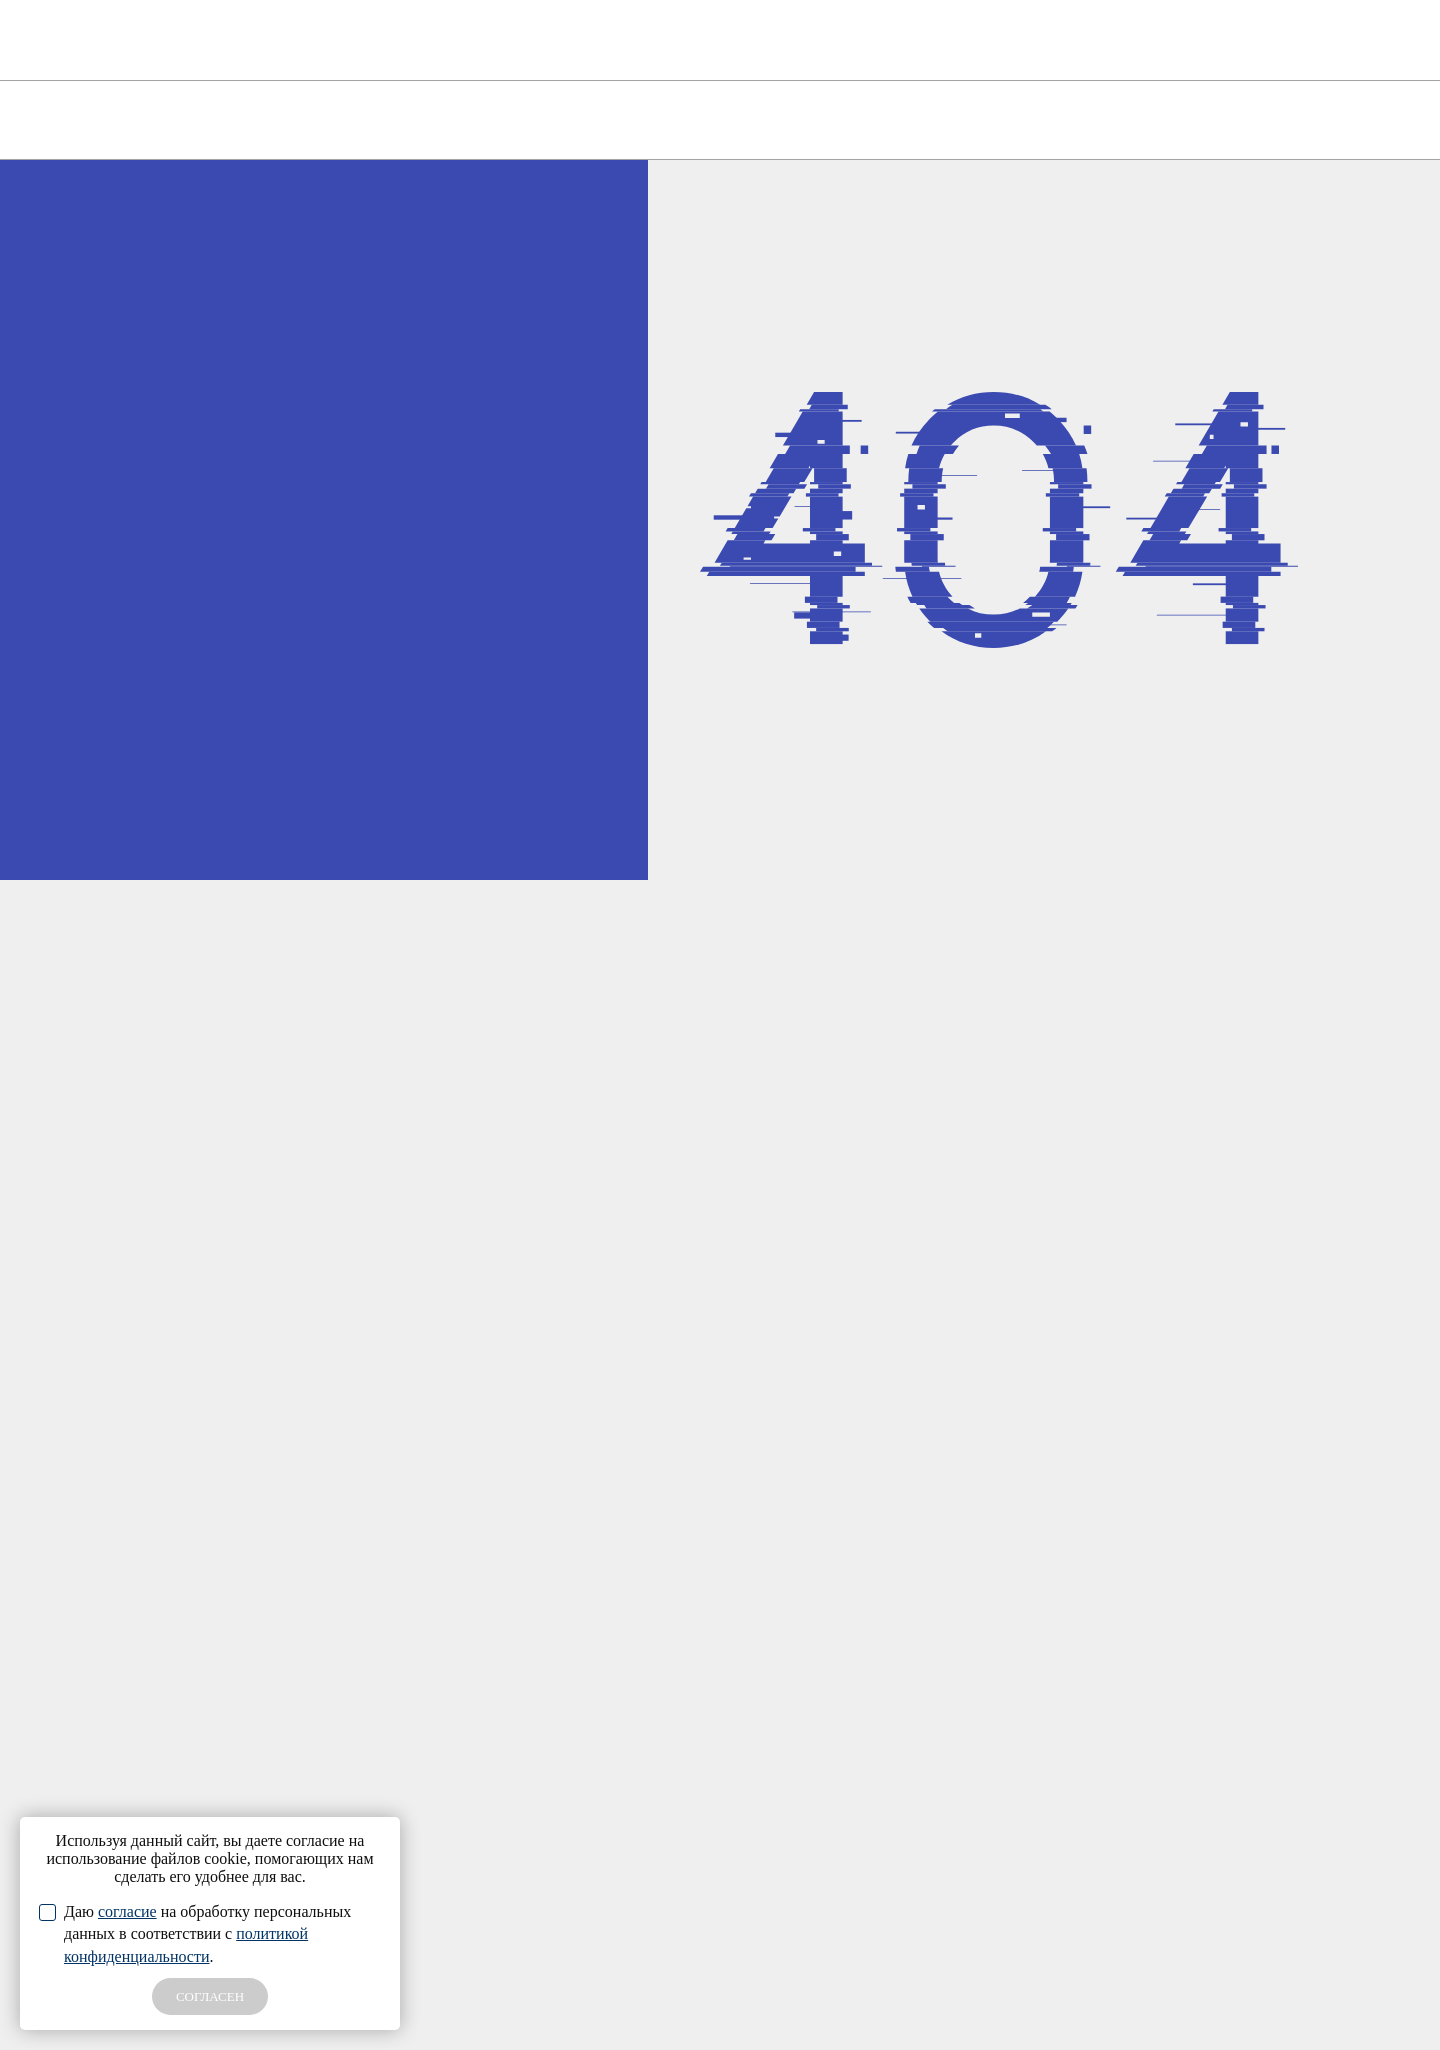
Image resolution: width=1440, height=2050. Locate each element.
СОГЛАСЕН (210, 1996)
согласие (127, 1911)
